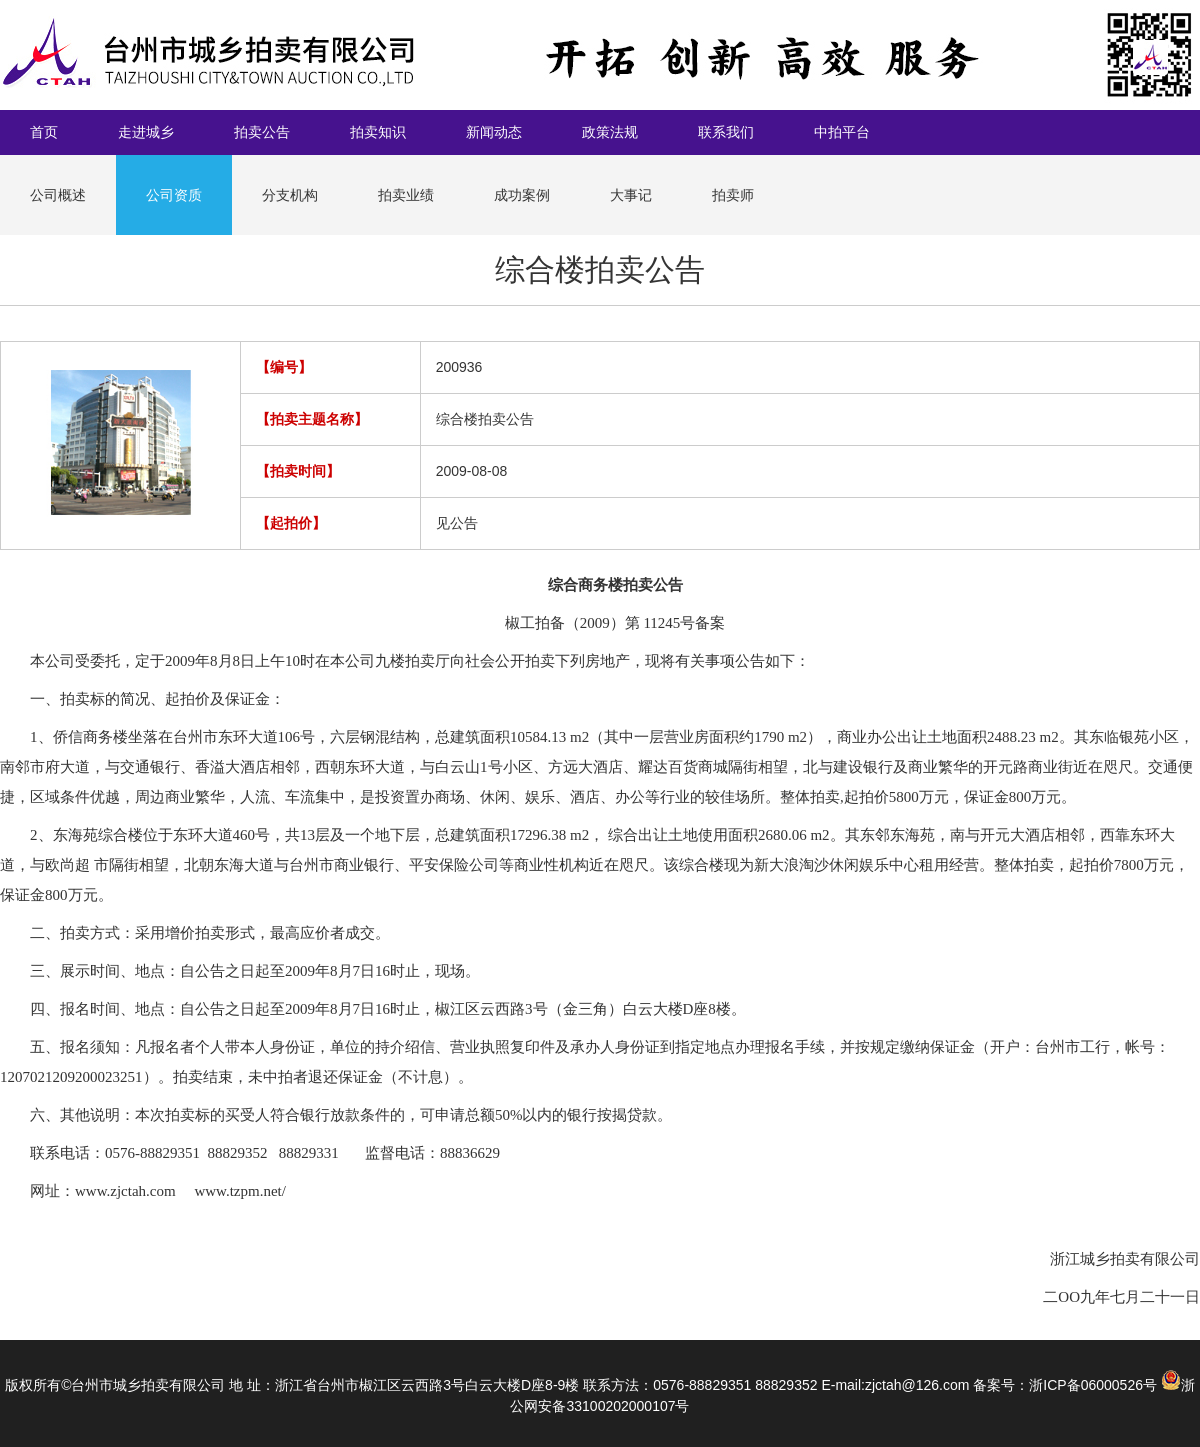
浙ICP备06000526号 (1093, 1385)
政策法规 (610, 132)
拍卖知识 (378, 132)
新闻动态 (494, 132)
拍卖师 (733, 195)
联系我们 (726, 132)
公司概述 (58, 195)
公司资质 (174, 195)
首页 (44, 132)
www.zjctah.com (125, 1191)
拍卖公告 (262, 132)
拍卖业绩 (406, 195)
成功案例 (522, 195)
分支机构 (290, 195)
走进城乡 (146, 132)
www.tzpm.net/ (240, 1191)
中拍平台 (842, 132)
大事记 (631, 195)
